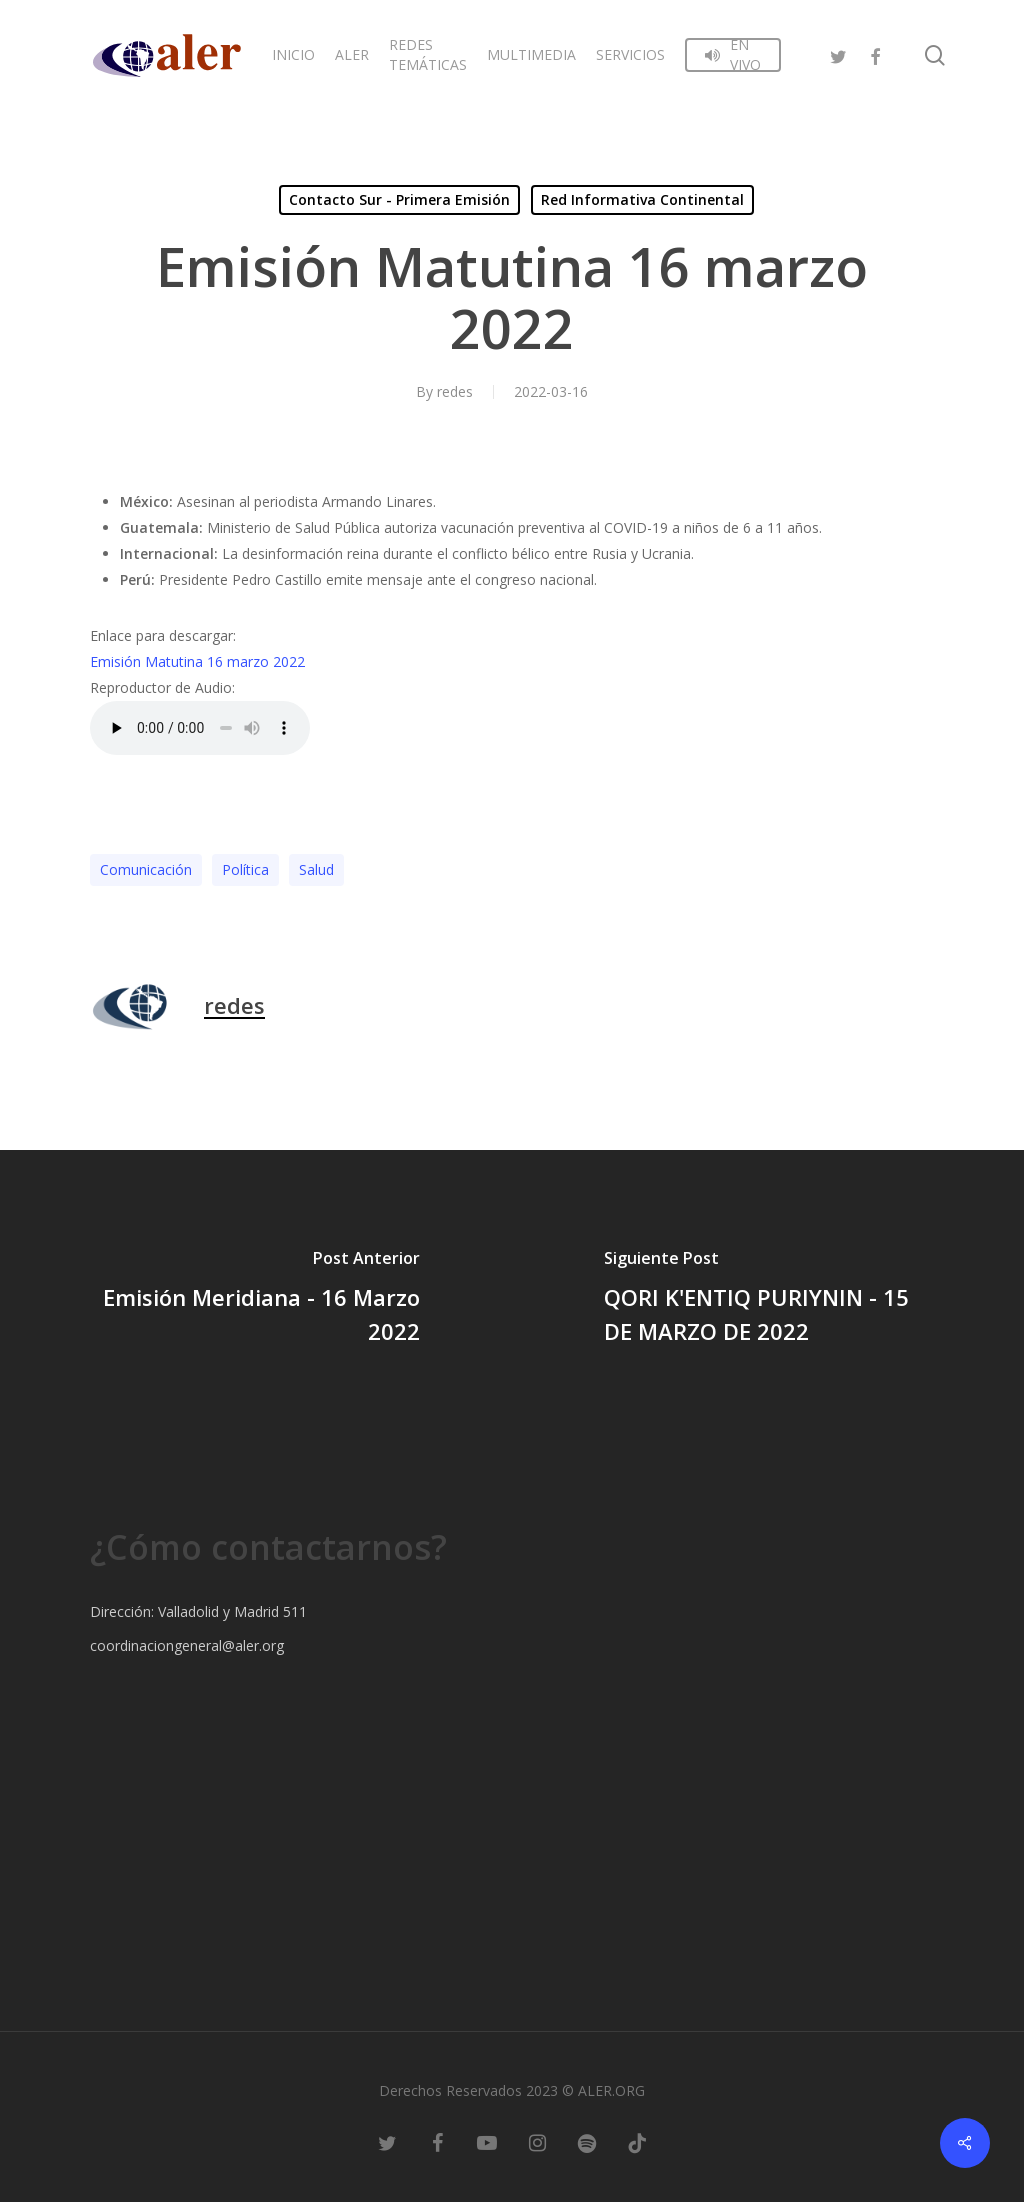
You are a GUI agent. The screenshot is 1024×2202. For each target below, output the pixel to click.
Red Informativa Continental (642, 199)
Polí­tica (245, 869)
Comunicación (146, 869)
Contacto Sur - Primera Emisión (399, 199)
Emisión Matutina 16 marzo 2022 (197, 661)
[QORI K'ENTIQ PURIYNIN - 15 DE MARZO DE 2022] (768, 1300)
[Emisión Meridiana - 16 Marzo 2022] (256, 1300)
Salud (316, 869)
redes (455, 391)
